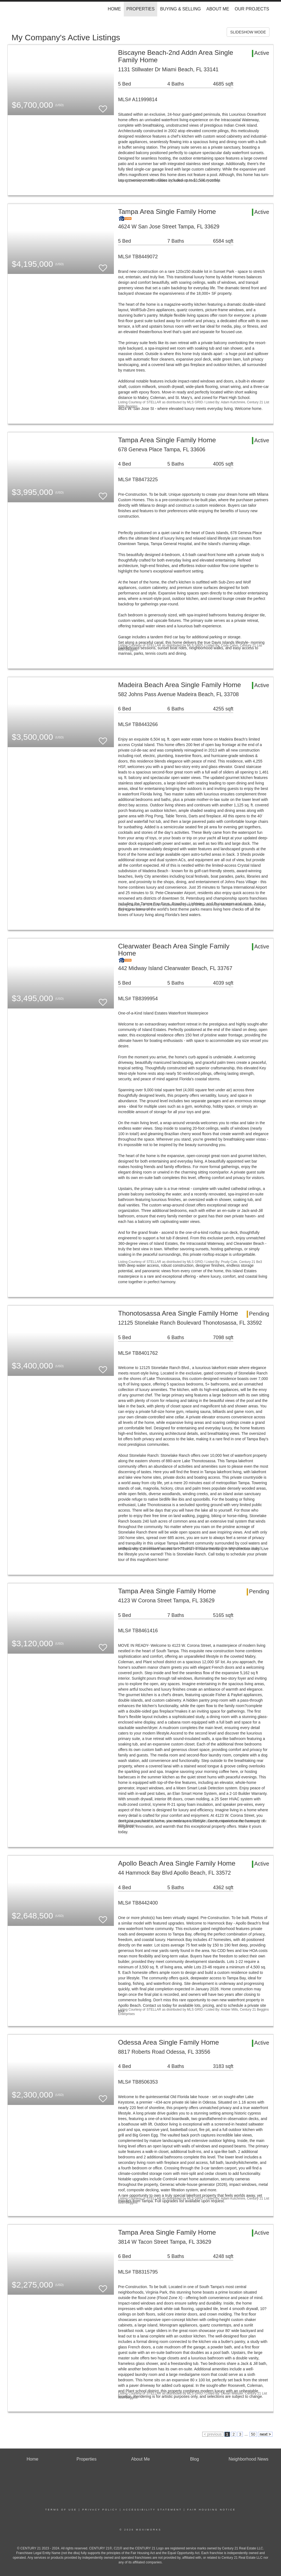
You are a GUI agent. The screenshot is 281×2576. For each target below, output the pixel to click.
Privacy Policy (100, 2509)
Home (114, 9)
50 (253, 2434)
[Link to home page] (10, 9)
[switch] (103, 106)
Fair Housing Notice (211, 2509)
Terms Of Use (61, 2509)
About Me (217, 9)
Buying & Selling (180, 9)
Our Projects (252, 9)
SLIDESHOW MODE (248, 32)
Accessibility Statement (152, 2509)
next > (265, 2434)
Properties (141, 9)
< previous (213, 2434)
